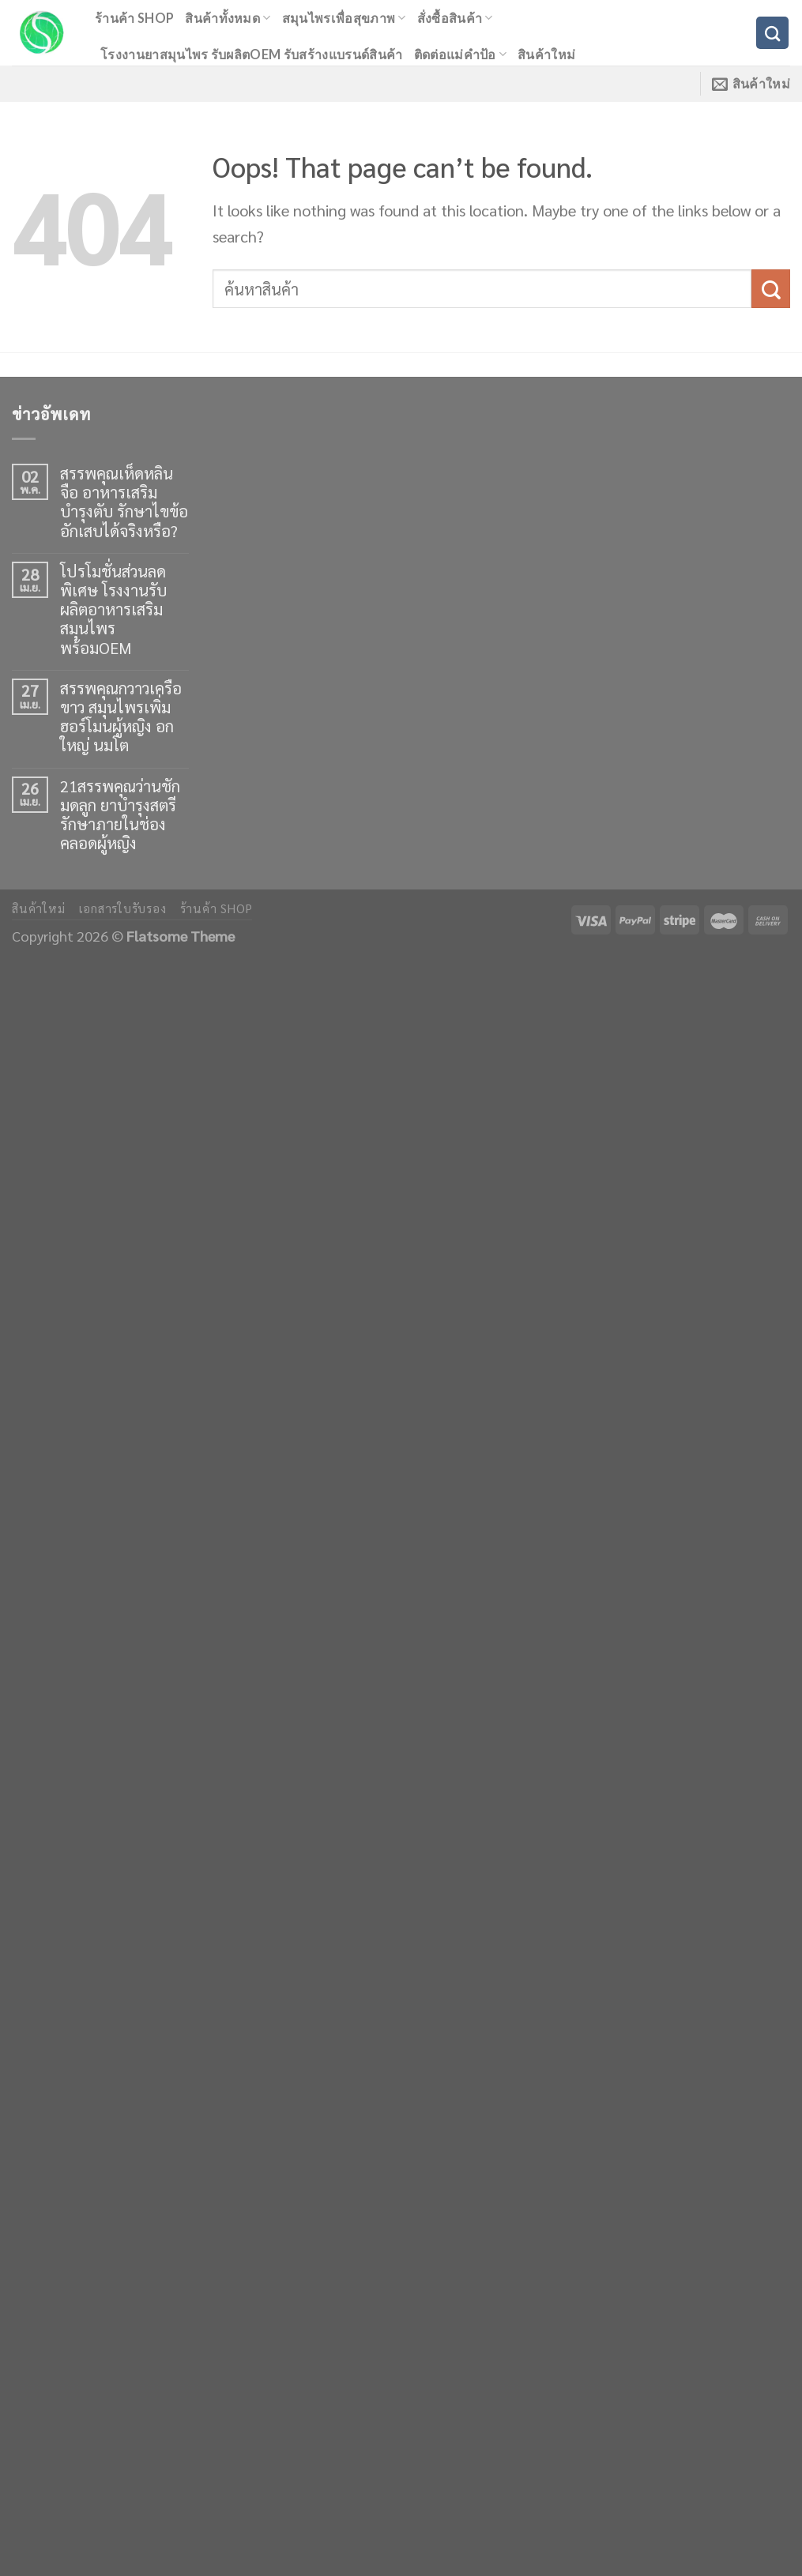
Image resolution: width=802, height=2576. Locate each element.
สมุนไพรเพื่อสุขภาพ (344, 17)
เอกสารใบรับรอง (123, 908)
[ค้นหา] (772, 33)
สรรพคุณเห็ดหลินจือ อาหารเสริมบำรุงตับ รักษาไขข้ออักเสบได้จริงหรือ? (124, 502)
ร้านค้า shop (134, 17)
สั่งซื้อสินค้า (455, 17)
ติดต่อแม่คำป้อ (460, 54)
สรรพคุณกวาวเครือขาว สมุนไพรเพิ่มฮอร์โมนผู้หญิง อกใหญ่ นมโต (121, 717)
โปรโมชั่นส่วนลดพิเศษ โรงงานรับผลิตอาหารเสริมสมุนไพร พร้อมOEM (113, 609)
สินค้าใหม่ (546, 54)
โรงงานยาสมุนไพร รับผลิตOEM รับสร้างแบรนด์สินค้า (251, 54)
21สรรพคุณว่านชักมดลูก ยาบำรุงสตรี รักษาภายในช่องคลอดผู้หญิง (120, 815)
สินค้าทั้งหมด (227, 17)
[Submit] (770, 288)
